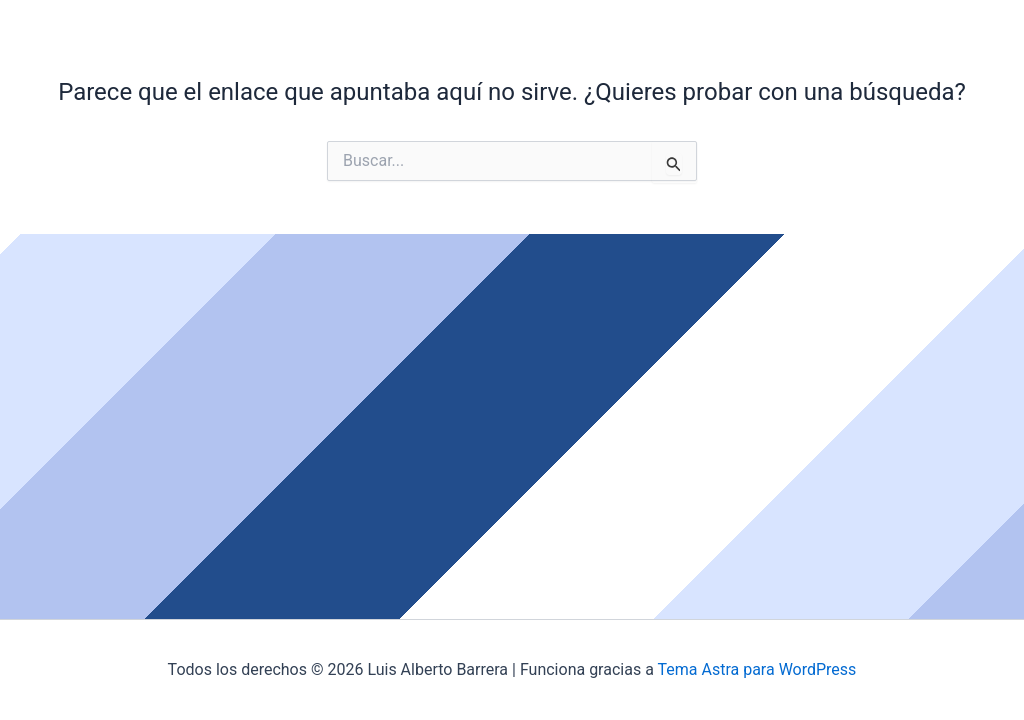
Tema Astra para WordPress (756, 669)
